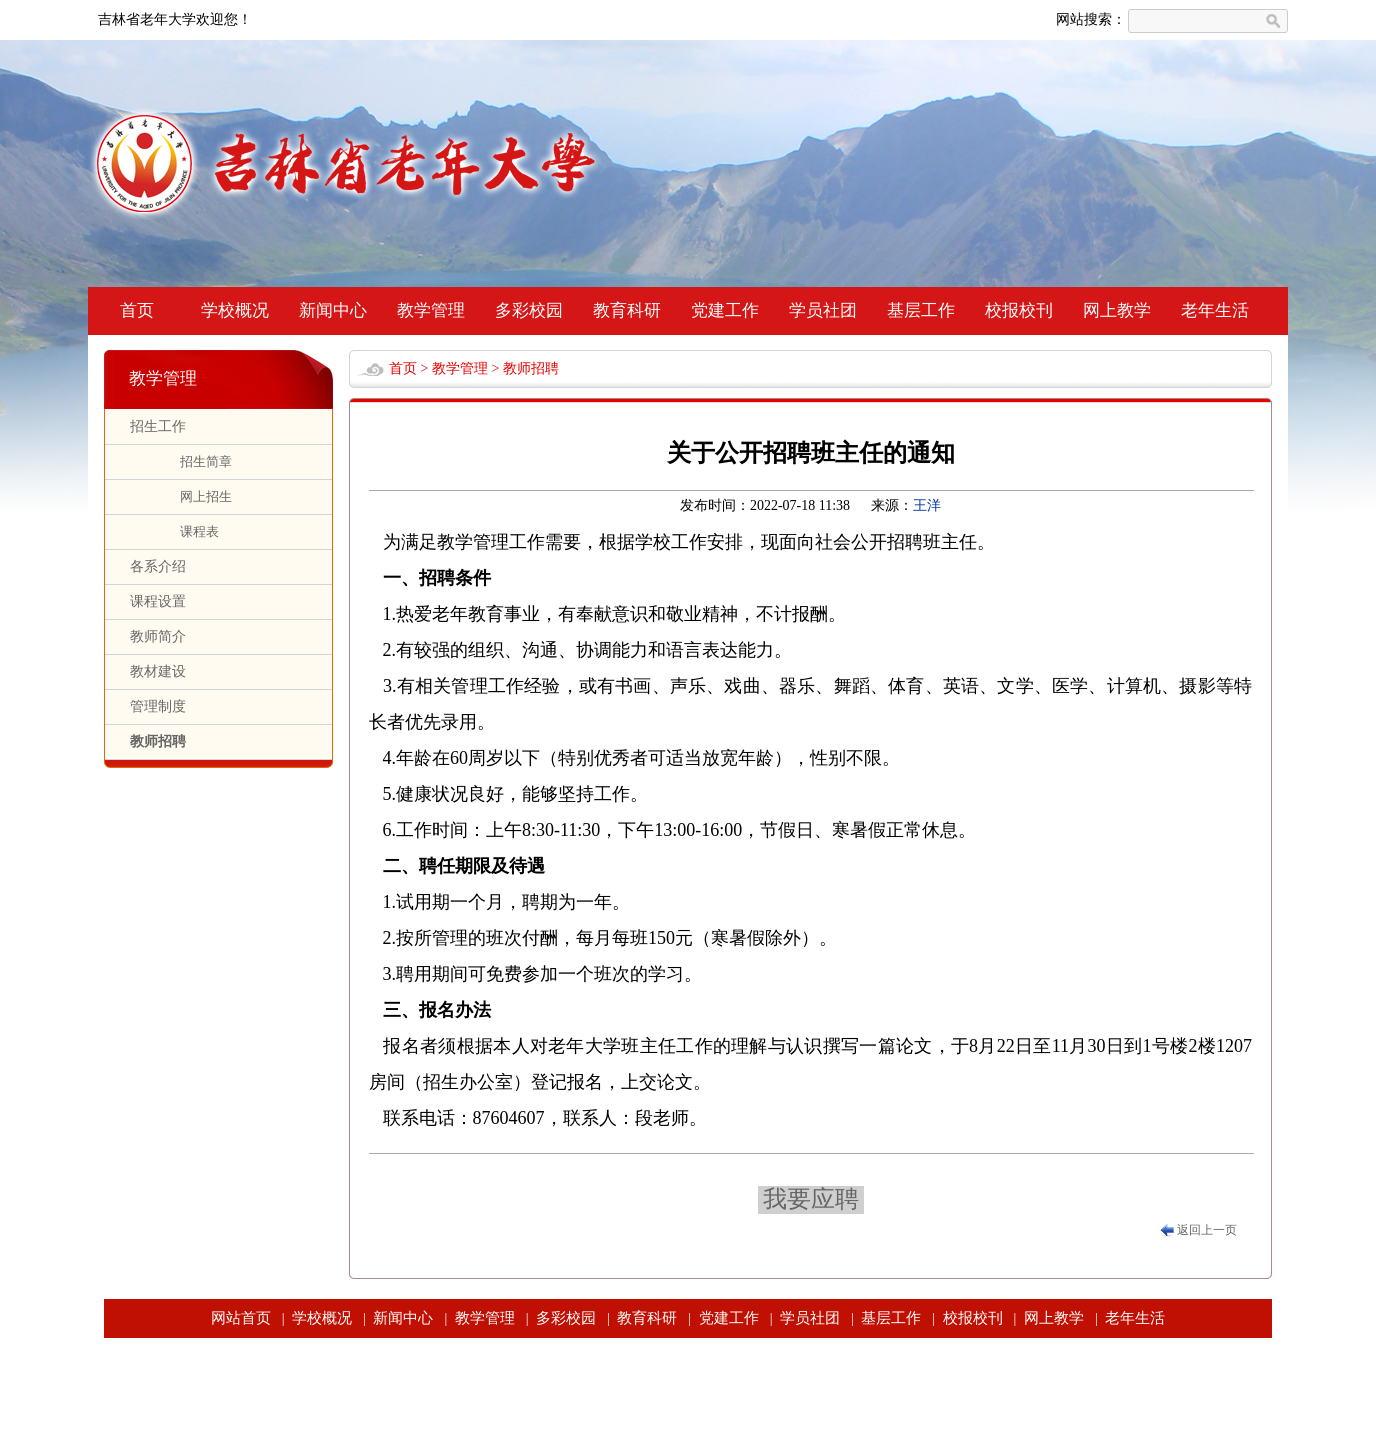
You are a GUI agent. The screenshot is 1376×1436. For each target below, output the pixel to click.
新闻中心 (333, 310)
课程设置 (158, 601)
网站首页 (241, 1318)
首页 (137, 310)
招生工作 (158, 426)
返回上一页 (1207, 1230)
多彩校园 (529, 310)
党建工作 (725, 310)
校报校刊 (1019, 310)
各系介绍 (158, 566)
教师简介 (158, 636)
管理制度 (158, 706)
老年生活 (1215, 310)
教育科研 (627, 310)
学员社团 (823, 310)
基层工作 (921, 310)
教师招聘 (158, 741)
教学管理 (431, 310)
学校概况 (235, 310)
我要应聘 (811, 1199)
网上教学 (1117, 310)
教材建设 (158, 671)
